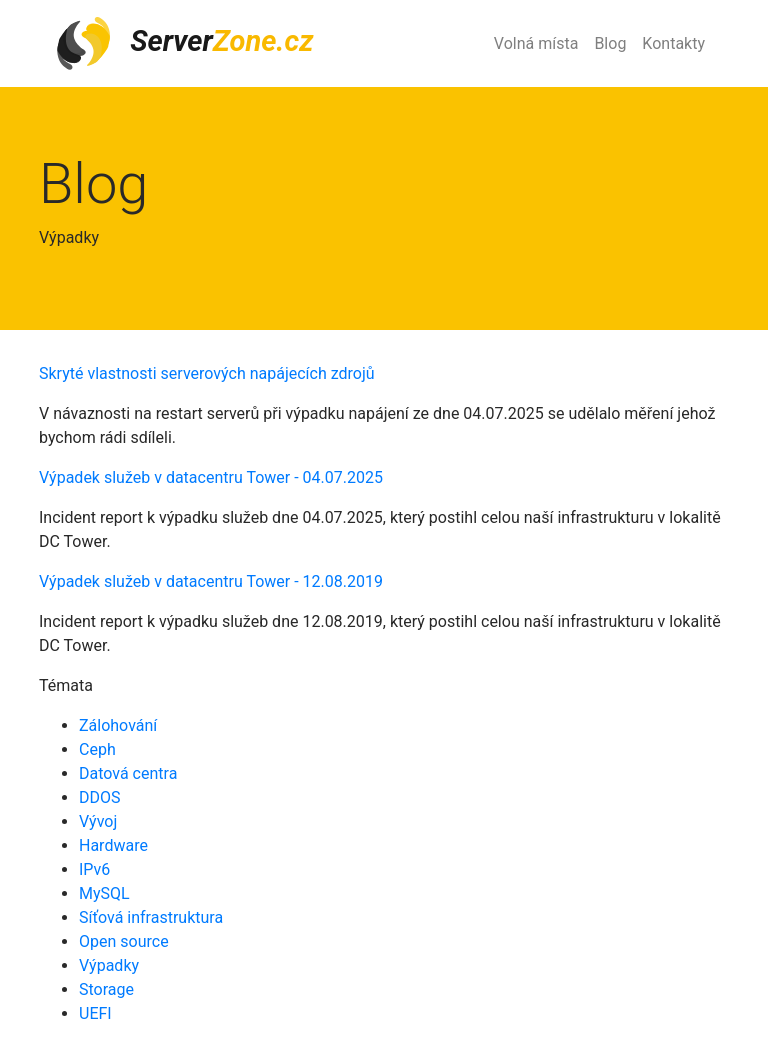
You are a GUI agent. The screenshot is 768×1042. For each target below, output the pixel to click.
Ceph (97, 749)
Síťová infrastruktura (151, 917)
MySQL (104, 893)
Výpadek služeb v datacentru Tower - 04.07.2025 (211, 477)
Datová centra (128, 773)
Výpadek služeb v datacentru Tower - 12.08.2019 (211, 581)
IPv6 (94, 869)
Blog (610, 43)
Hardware (113, 845)
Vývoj (98, 821)
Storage (106, 989)
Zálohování (118, 725)
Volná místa (536, 43)
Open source (124, 941)
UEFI (95, 1013)
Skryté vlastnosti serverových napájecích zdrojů (207, 373)
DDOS (100, 797)
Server (184, 43)
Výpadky (109, 965)
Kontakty (673, 43)
